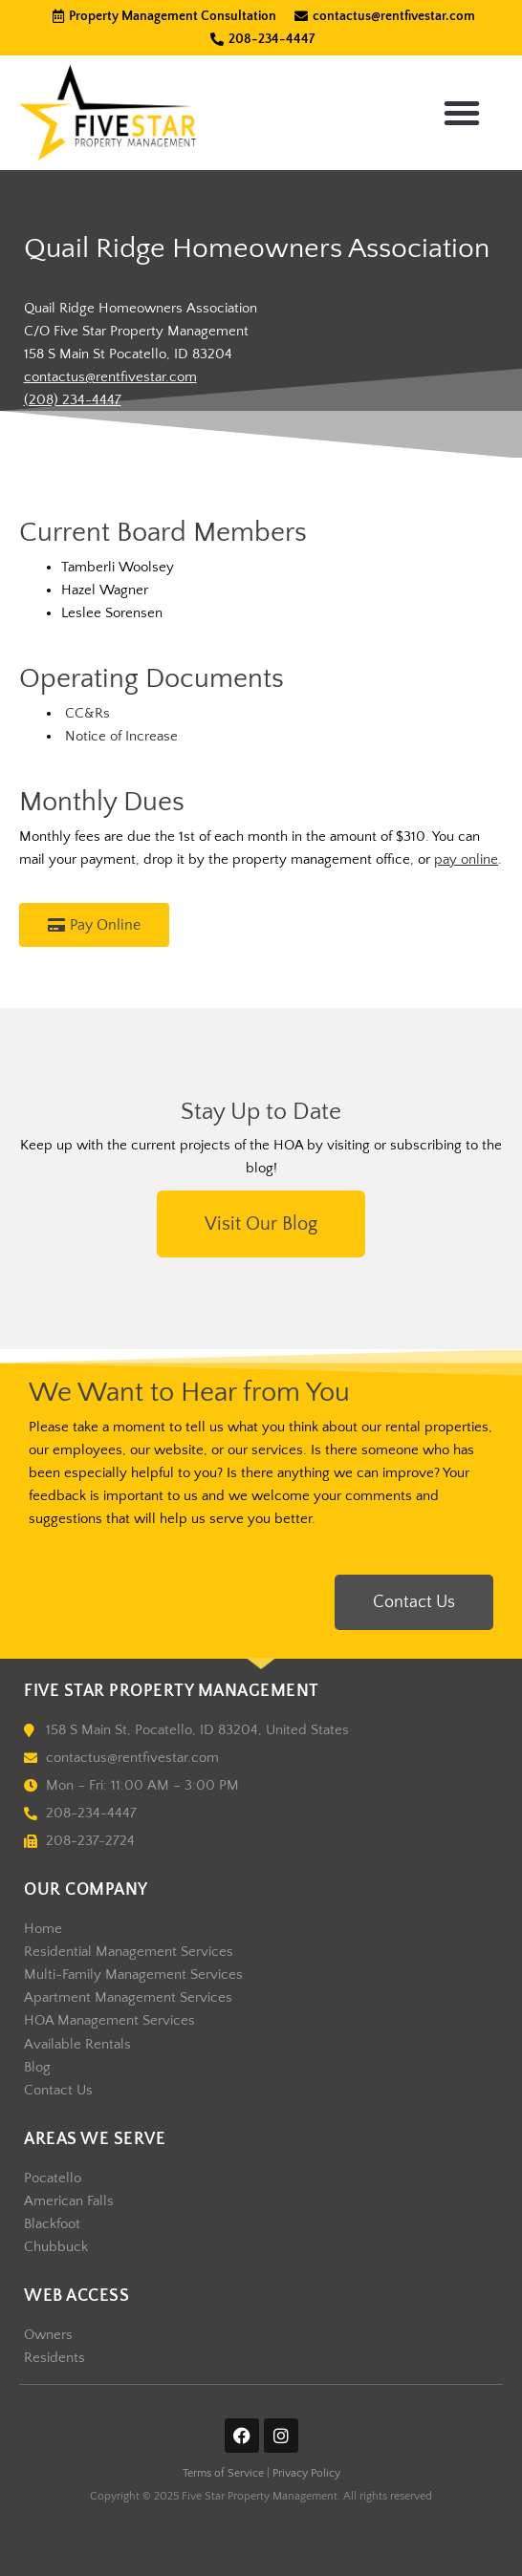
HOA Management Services (109, 2021)
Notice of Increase (119, 736)
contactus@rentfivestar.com (110, 377)
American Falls (69, 2201)
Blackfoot (52, 2224)
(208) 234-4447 (72, 400)
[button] (461, 112)
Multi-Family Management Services (133, 1975)
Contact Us (58, 2090)
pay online (466, 860)
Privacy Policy (306, 2473)
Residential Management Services (128, 1952)
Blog (37, 2067)
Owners (48, 2335)
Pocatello (52, 2178)
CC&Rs (87, 713)
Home (43, 1929)
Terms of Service (223, 2473)
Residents (54, 2358)
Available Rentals (77, 2044)
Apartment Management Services (128, 1998)
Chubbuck (56, 2247)
